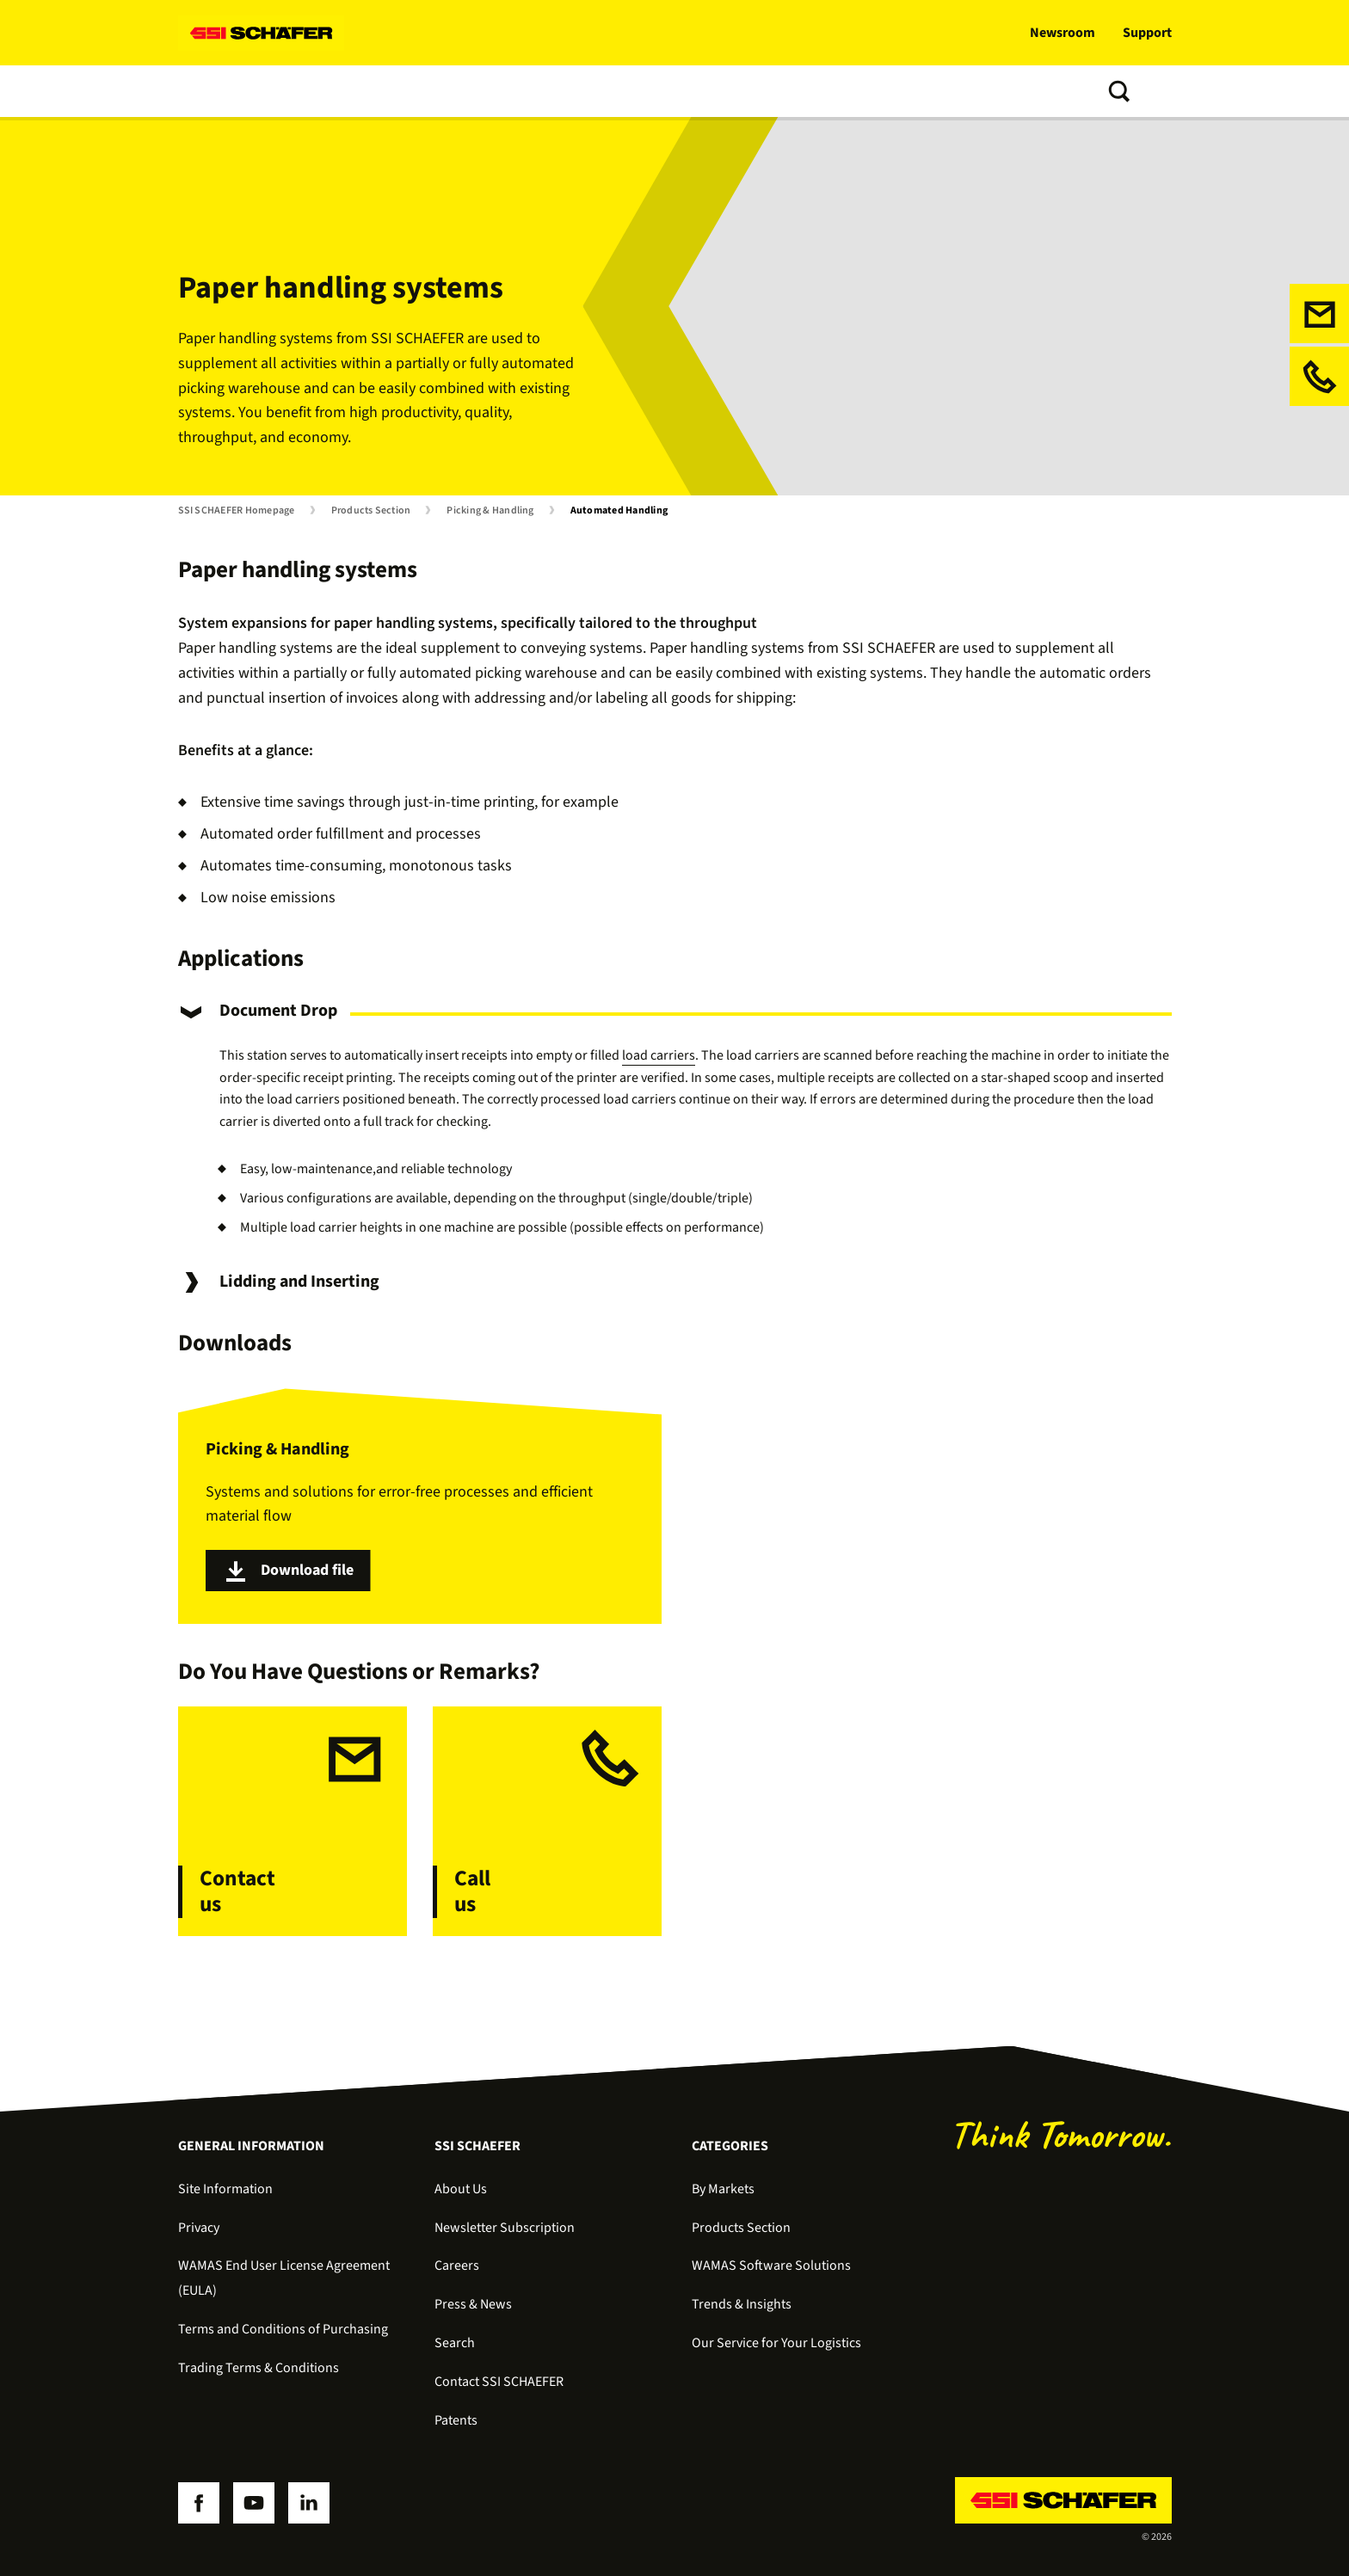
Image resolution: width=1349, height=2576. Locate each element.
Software (377, 91)
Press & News (473, 2304)
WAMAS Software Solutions (771, 2265)
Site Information (225, 2188)
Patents (455, 2420)
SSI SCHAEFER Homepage (236, 511)
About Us (460, 2188)
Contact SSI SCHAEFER (499, 2381)
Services (456, 91)
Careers (456, 2265)
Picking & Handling (490, 511)
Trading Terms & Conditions (258, 2367)
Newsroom (1062, 32)
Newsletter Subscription (504, 2227)
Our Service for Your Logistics (776, 2342)
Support (1147, 32)
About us (665, 91)
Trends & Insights (560, 91)
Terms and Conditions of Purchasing (283, 2329)
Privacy (198, 2227)
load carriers (658, 1055)
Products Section (371, 511)
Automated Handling (619, 511)
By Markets (723, 2188)
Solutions (212, 91)
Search (454, 2342)
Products (295, 91)
